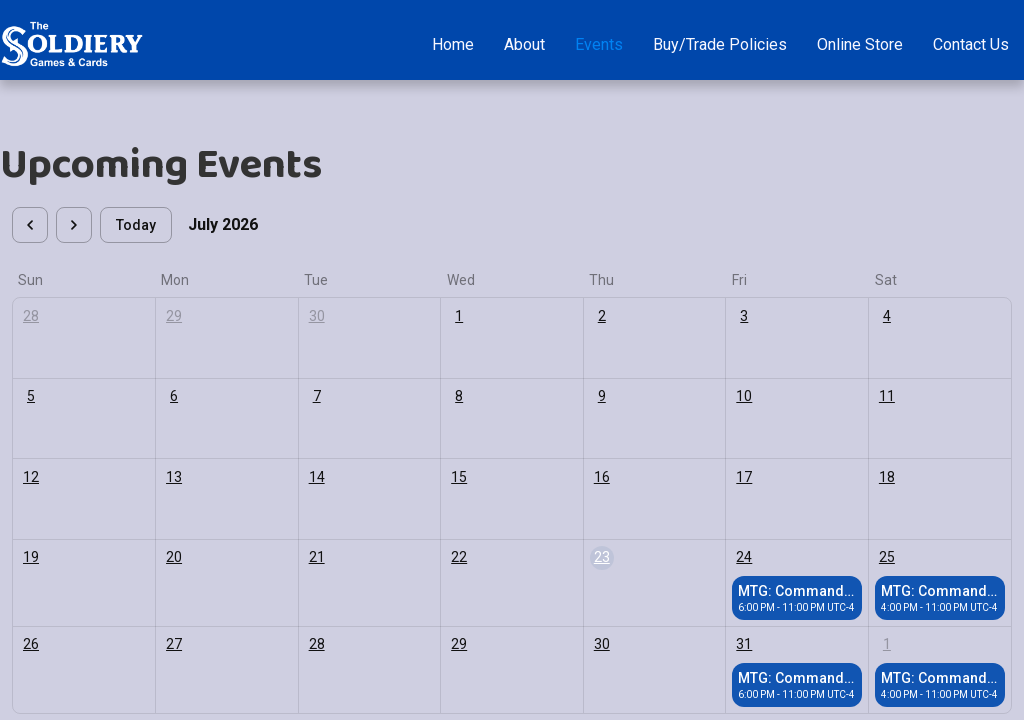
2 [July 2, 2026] (602, 316)
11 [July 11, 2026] (887, 396)
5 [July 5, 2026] (31, 396)
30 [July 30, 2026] (602, 644)
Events (599, 44)
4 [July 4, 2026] (887, 316)
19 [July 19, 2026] (31, 557)
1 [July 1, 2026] (459, 316)
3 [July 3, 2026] (744, 316)
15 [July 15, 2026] (459, 477)
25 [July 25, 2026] (887, 557)
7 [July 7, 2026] (317, 396)
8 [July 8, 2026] (459, 396)
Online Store (860, 44)
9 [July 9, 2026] (602, 396)
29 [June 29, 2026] (174, 316)
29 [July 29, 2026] (459, 644)
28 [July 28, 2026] (317, 644)
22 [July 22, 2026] (459, 557)
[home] (72, 44)
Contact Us (971, 44)
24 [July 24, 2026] (744, 557)
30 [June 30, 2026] (317, 316)
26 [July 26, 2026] (31, 644)
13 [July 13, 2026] (174, 477)
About (524, 44)
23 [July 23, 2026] (602, 557)
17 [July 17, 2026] (744, 477)
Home (453, 44)
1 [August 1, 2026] (887, 644)
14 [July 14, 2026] (317, 477)
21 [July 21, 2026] (317, 557)
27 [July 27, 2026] (174, 644)
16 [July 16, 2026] (602, 477)
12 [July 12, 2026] (31, 477)
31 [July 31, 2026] (744, 644)
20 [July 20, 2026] (174, 557)
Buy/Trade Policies (720, 44)
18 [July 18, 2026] (887, 477)
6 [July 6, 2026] (174, 396)
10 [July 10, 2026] (744, 396)
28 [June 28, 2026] (31, 316)
